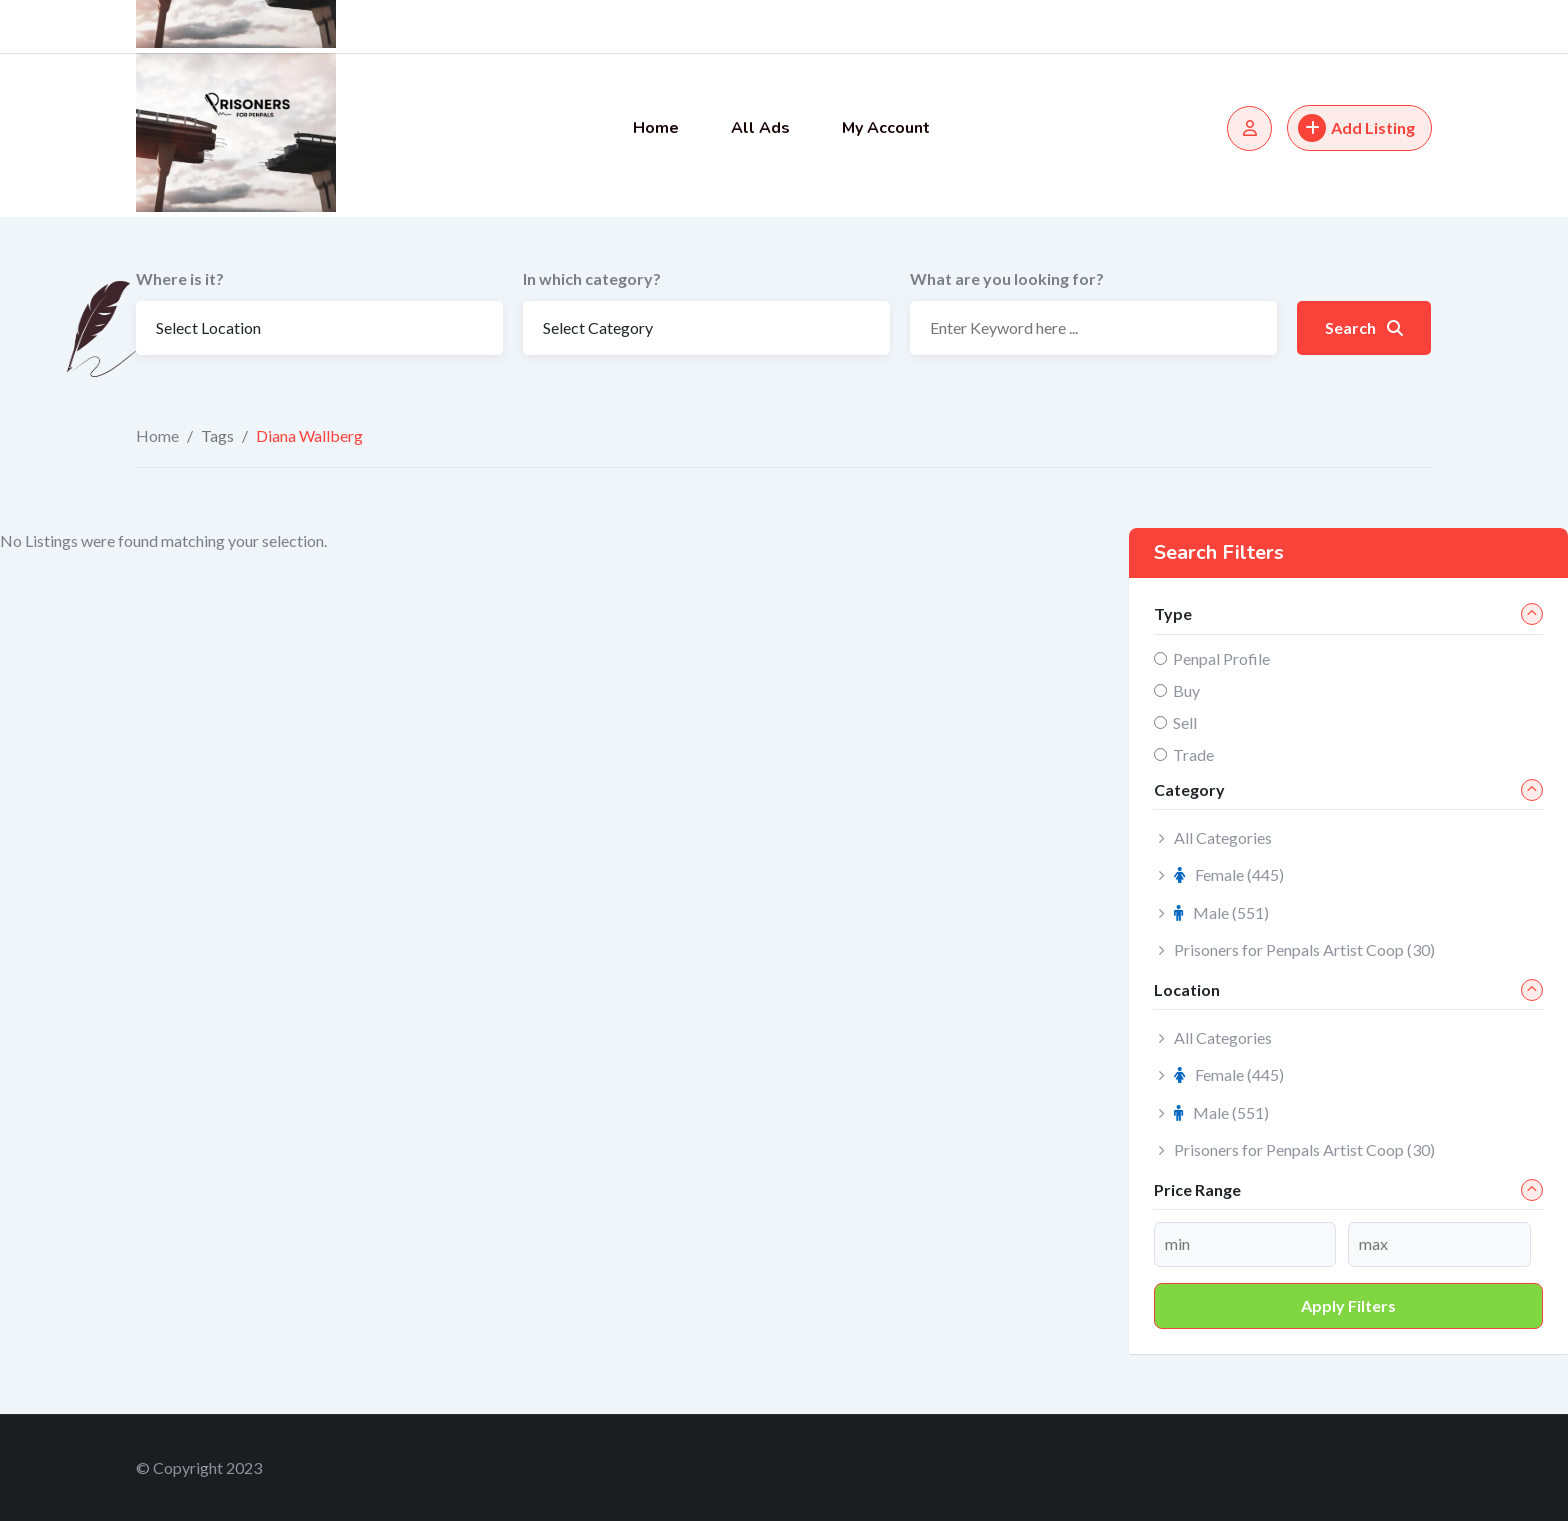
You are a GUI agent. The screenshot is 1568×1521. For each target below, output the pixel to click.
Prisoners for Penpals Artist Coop (1304, 949)
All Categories (1223, 837)
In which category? (592, 278)
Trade (1193, 754)
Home (656, 128)
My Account (886, 128)
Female (1229, 874)
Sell (1185, 722)
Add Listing (1356, 128)
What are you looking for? (1007, 278)
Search (1364, 327)
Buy (1186, 690)
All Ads (760, 128)
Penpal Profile (1221, 658)
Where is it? (180, 278)
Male (1221, 912)
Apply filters (1348, 1305)
